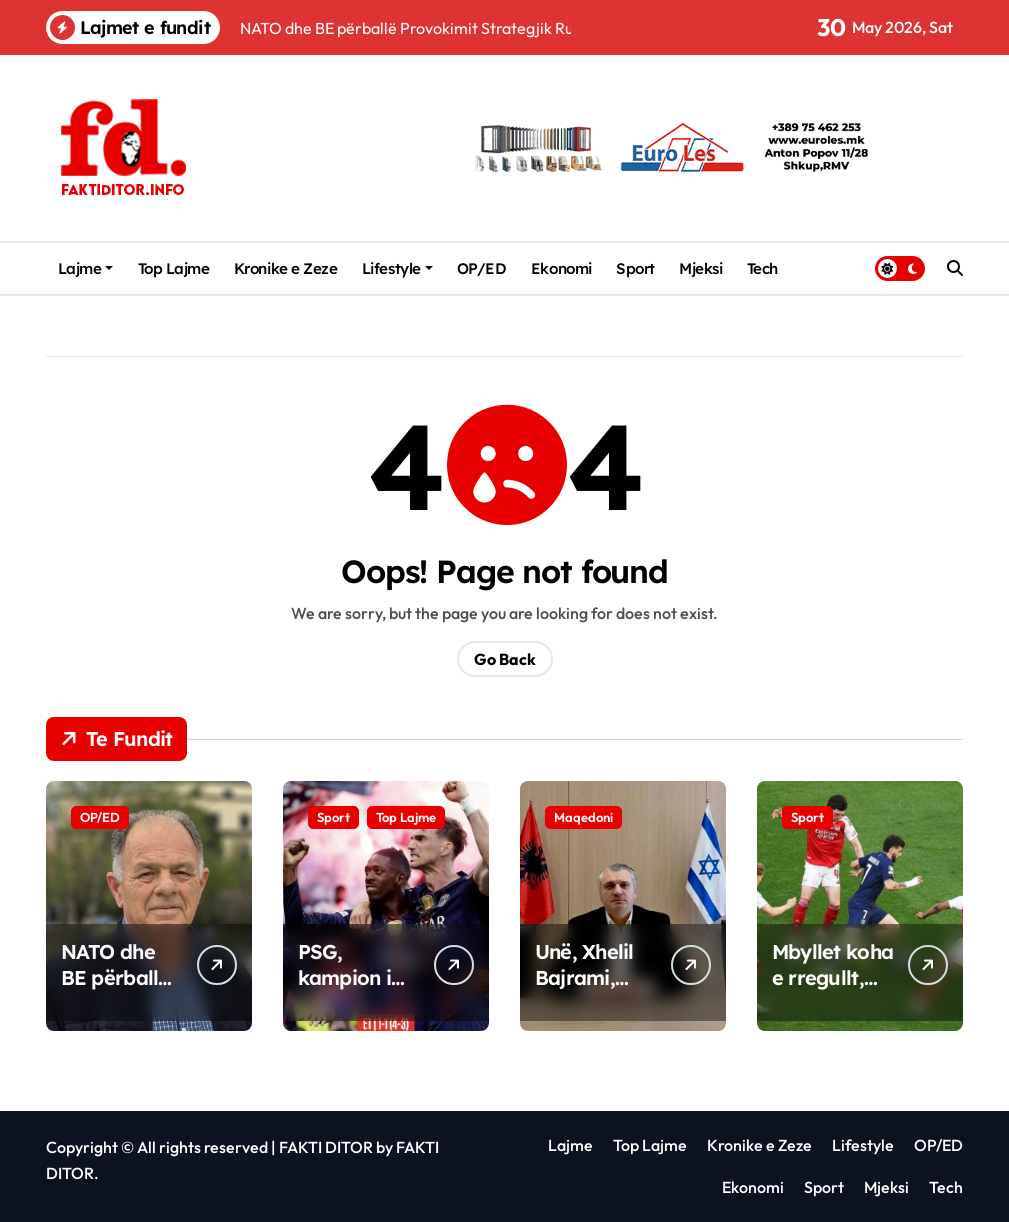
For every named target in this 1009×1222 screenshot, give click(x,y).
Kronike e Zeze (286, 268)
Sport (635, 268)
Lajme (86, 268)
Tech (762, 268)
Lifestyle (397, 268)
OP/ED (482, 268)
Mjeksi (700, 268)
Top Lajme (174, 268)
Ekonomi (561, 268)
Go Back (505, 659)
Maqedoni (583, 817)
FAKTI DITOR (326, 1147)
